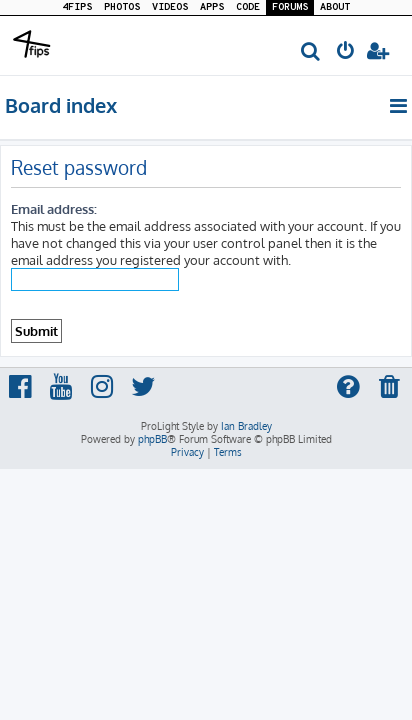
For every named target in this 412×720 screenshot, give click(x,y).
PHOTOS (122, 7)
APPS (212, 7)
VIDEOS (170, 7)
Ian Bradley (246, 426)
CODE (248, 7)
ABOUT (335, 7)
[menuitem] (311, 52)
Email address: (54, 208)
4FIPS (77, 7)
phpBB (152, 439)
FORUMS (290, 7)
